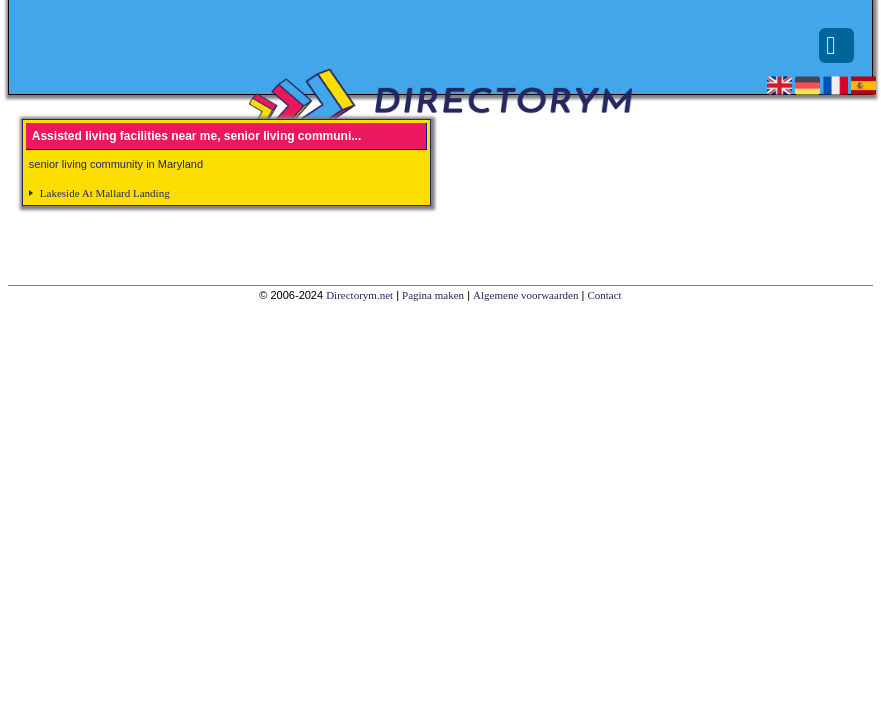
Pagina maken (433, 295)
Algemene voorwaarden (525, 295)
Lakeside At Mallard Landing (105, 193)
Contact (604, 295)
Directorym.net (359, 295)
